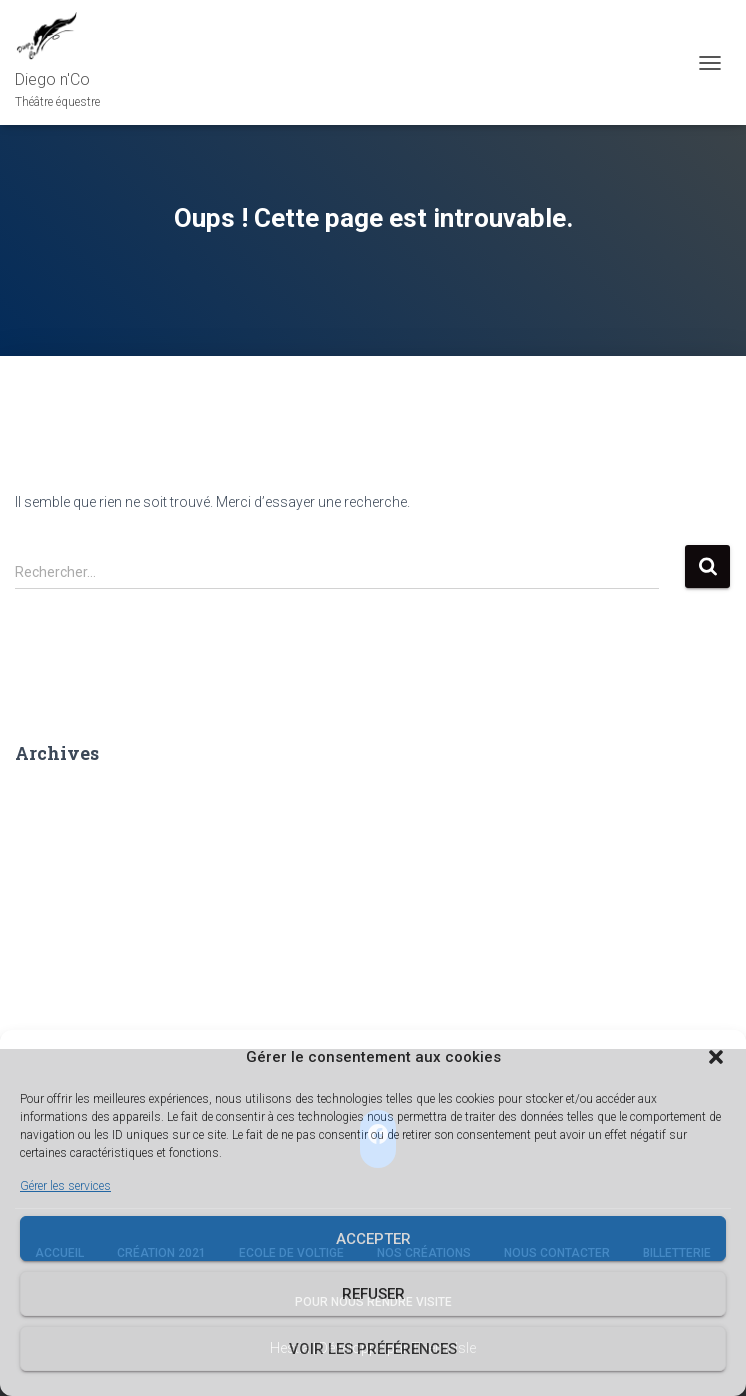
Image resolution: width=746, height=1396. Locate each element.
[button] (716, 1057)
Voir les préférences (373, 1349)
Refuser (373, 1294)
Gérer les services (65, 1186)
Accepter (373, 1239)
